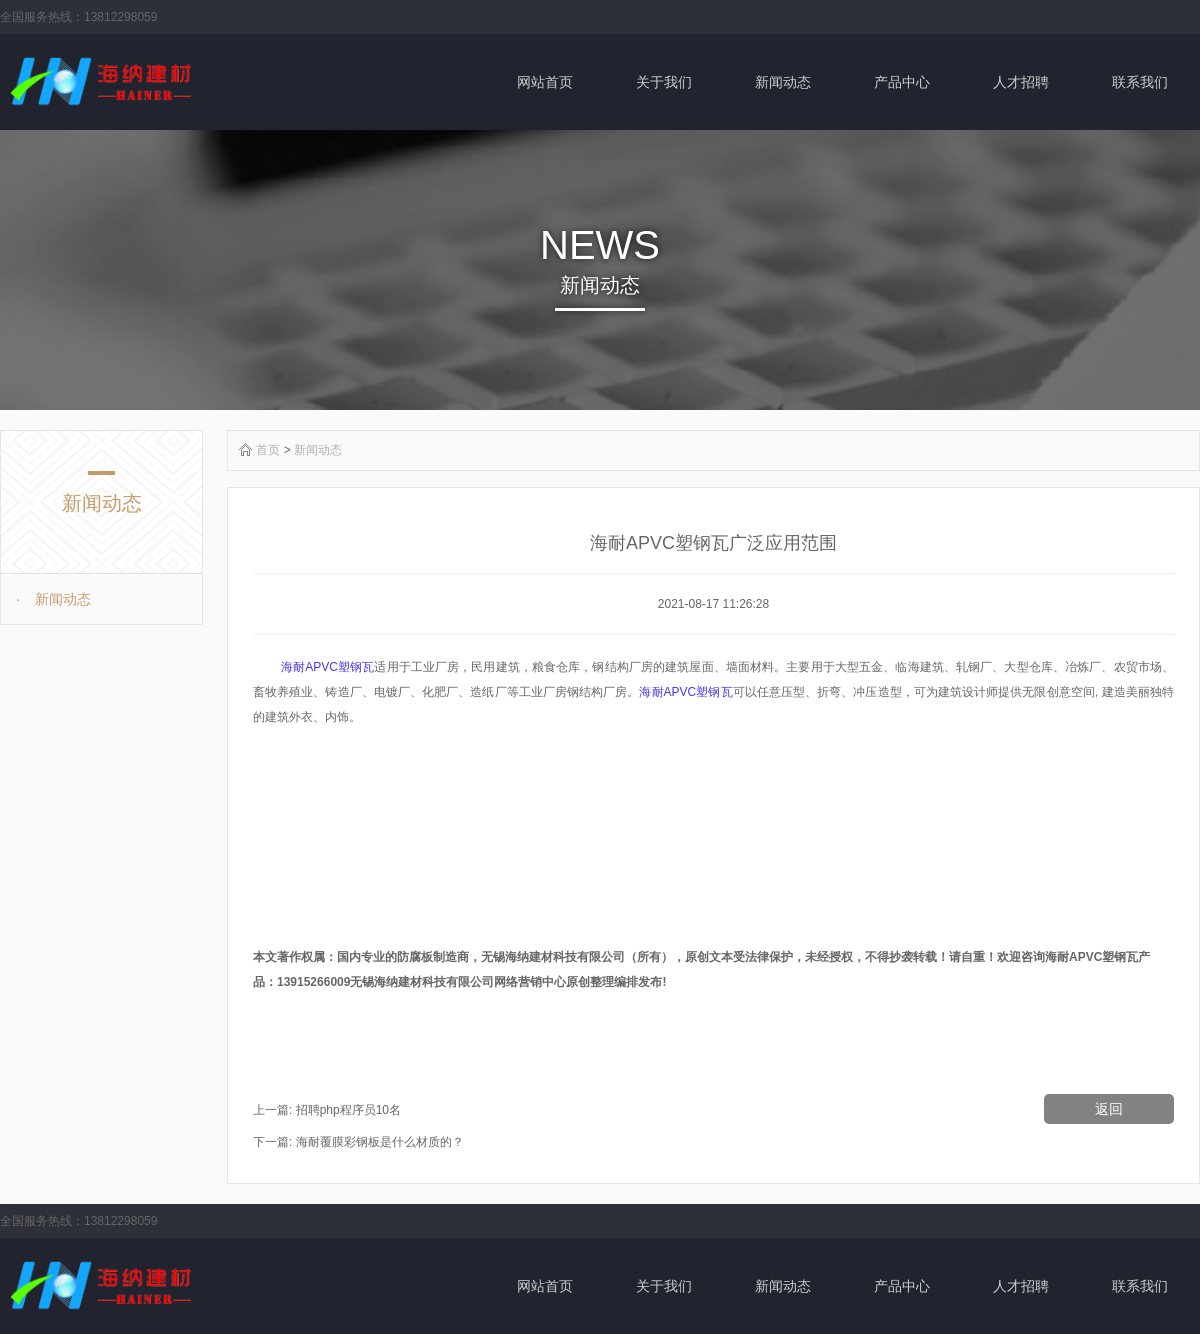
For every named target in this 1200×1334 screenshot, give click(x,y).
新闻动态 (783, 82)
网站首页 (545, 82)
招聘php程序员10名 (348, 1110)
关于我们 (664, 82)
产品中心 (902, 82)
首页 (268, 450)
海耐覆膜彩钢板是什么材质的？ (380, 1142)
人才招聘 (1021, 82)
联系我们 (1140, 82)
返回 (1109, 1109)
